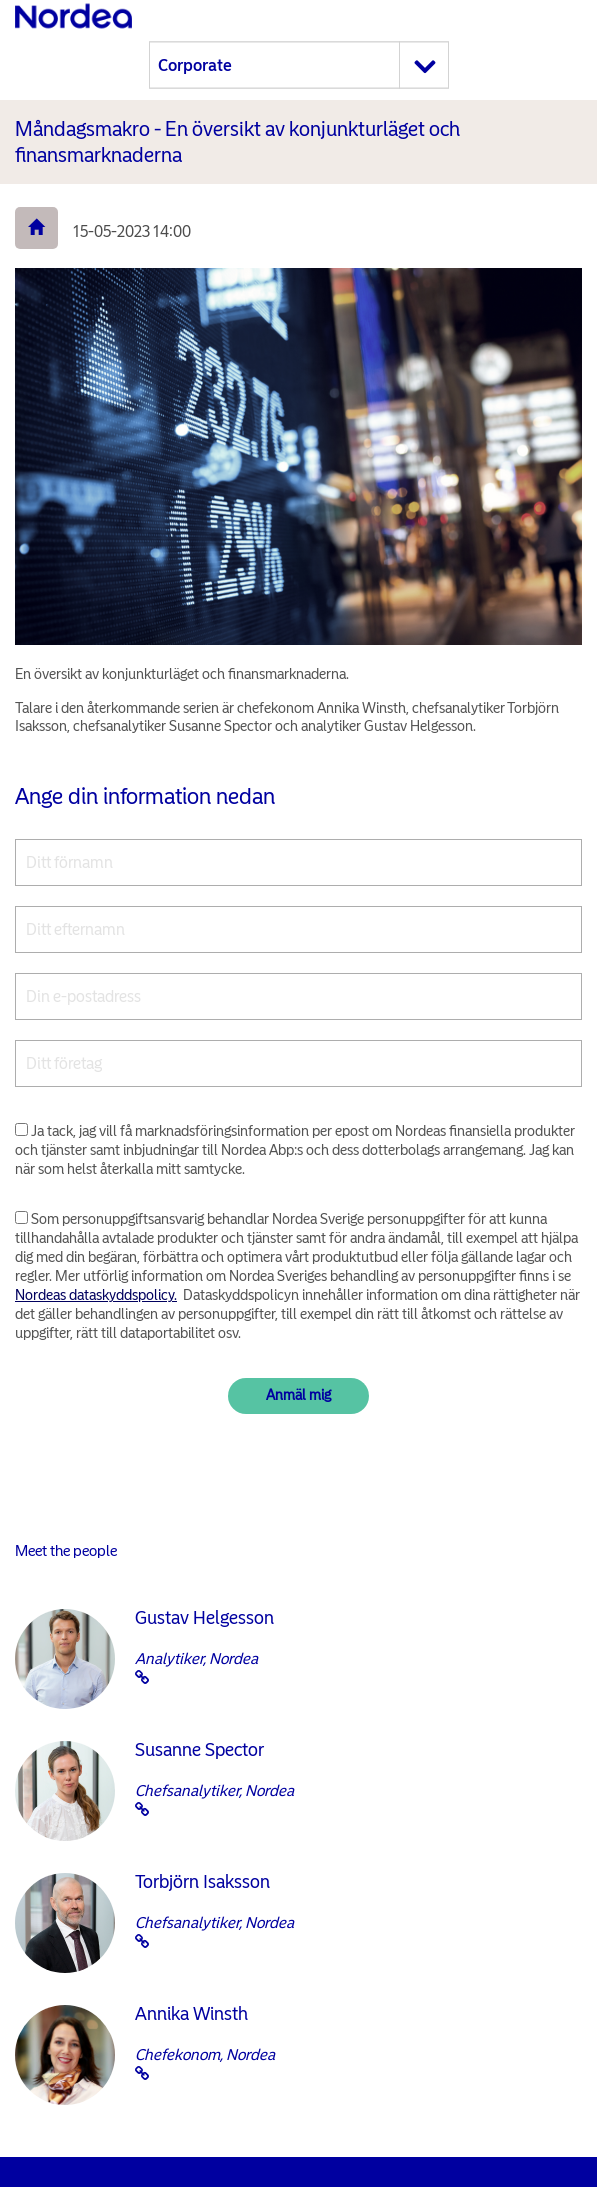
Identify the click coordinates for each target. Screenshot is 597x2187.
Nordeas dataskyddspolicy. (96, 1295)
